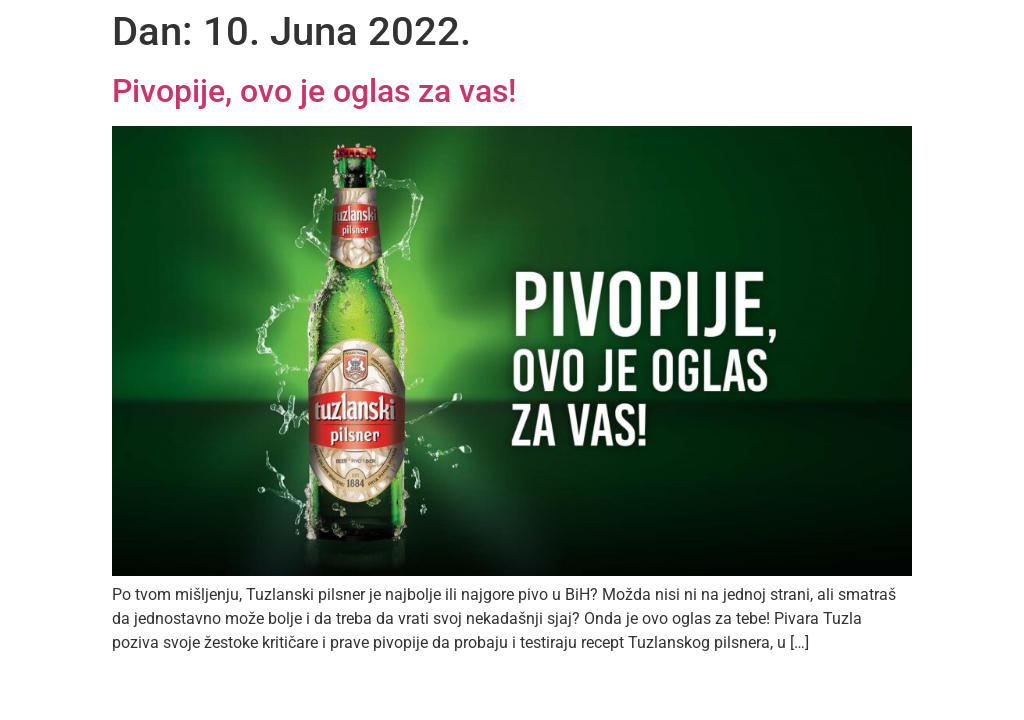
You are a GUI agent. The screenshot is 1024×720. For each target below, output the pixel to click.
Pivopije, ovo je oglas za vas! (314, 91)
